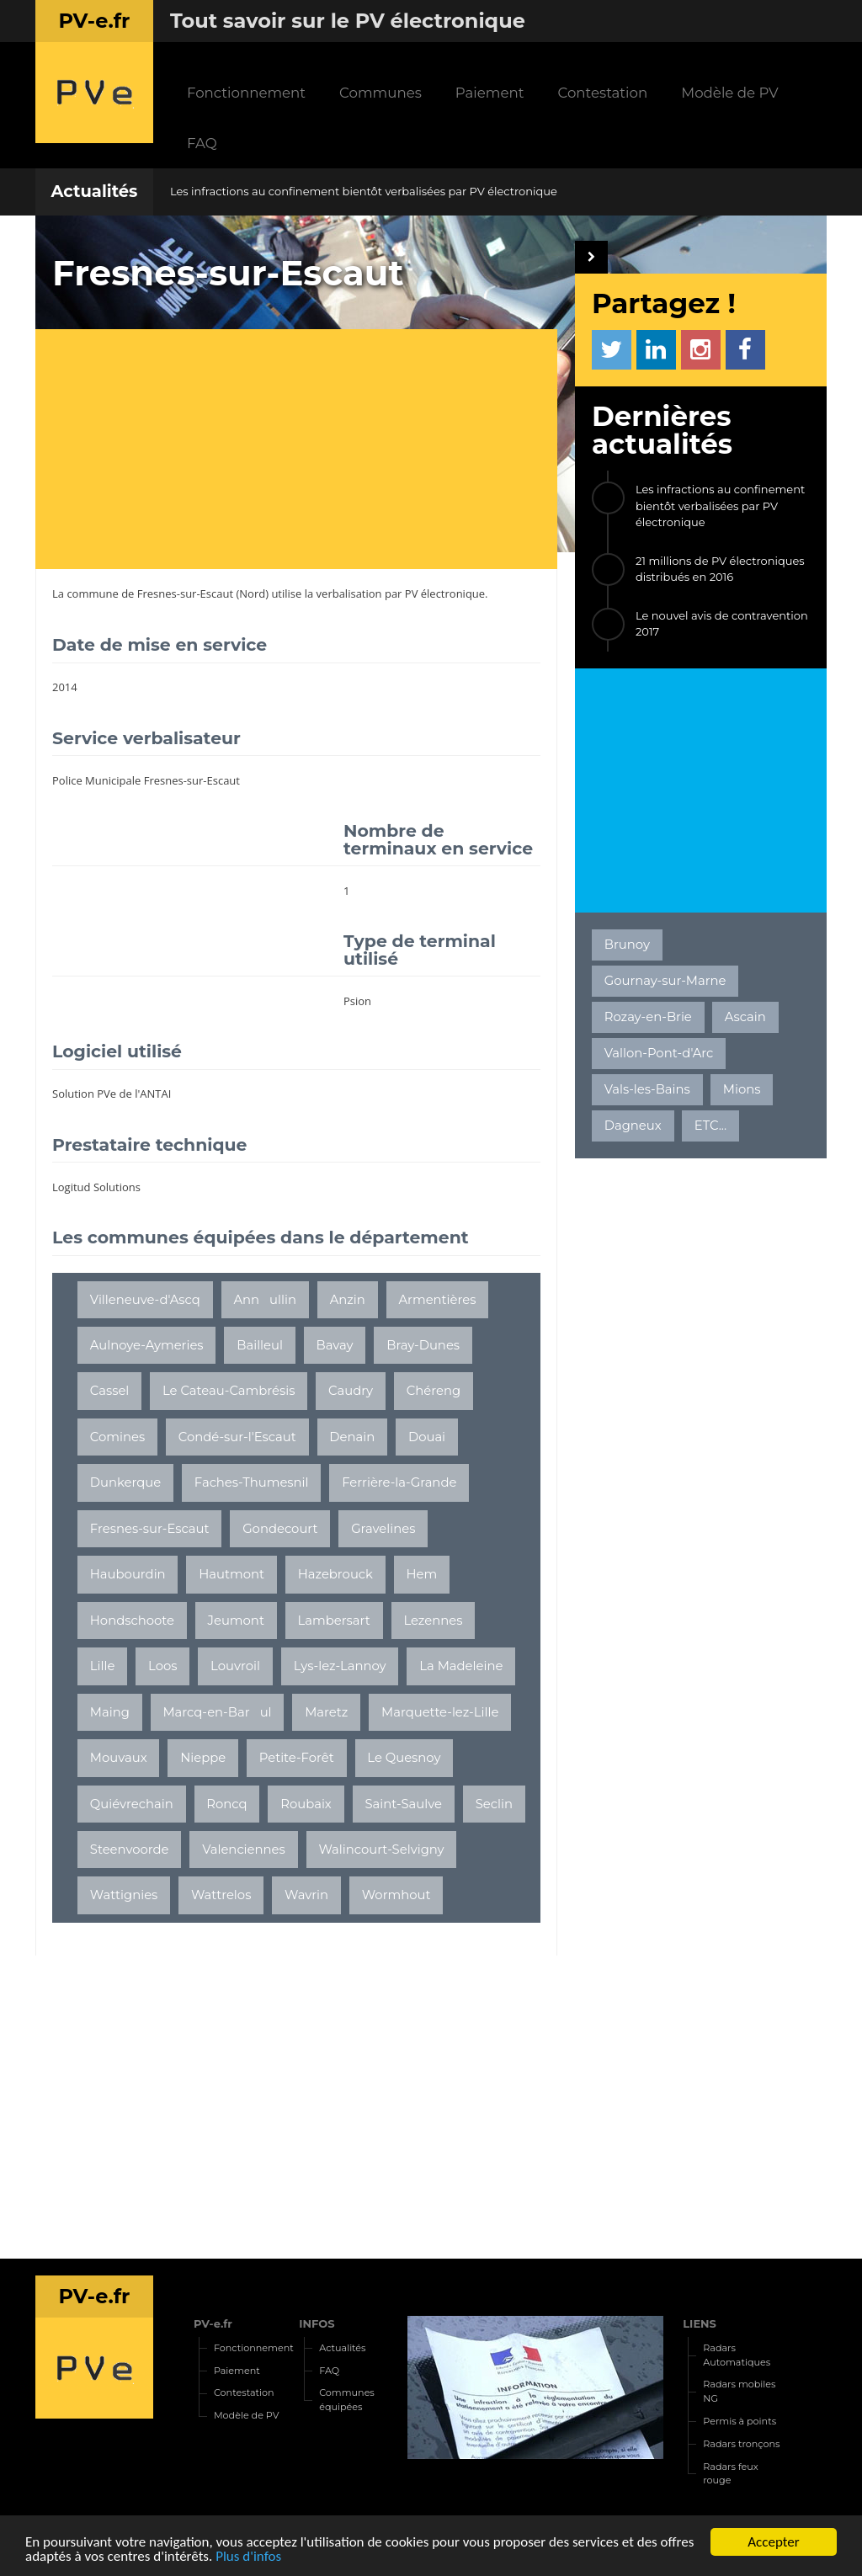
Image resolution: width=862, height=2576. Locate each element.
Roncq (226, 1804)
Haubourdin (128, 1574)
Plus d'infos (248, 2557)
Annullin (264, 1299)
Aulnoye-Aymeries (147, 1345)
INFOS (316, 2323)
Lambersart (334, 1620)
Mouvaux (118, 1757)
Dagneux (633, 1125)
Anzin (347, 1299)
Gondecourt (279, 1528)
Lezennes (432, 1620)
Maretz (326, 1712)
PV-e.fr (213, 2323)
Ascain (745, 1017)
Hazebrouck (335, 1574)
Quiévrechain (131, 1804)
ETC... (710, 1125)
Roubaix (306, 1804)
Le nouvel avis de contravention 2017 (722, 624)
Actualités (94, 191)
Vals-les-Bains (647, 1089)
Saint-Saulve (403, 1804)
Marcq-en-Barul (216, 1712)
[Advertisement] (304, 451)
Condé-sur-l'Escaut (237, 1437)
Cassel (110, 1390)
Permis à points (739, 2421)
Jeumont (236, 1620)
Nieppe (203, 1757)
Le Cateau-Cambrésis (228, 1390)
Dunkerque (125, 1482)
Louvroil (235, 1666)
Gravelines (383, 1528)
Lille (102, 1666)
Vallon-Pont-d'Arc (659, 1053)
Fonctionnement (246, 92)
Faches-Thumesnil (251, 1482)
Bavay (335, 1345)
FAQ (202, 143)
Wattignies (124, 1895)
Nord (252, 593)
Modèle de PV (729, 92)
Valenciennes (243, 1849)
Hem (422, 1574)
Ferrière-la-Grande (399, 1482)
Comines (117, 1437)
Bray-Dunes (423, 1345)
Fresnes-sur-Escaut (185, 593)
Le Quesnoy (403, 1757)
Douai (426, 1437)
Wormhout (396, 1895)
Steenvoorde (129, 1849)
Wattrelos (221, 1895)
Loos (162, 1666)
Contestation (602, 92)
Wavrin (306, 1895)
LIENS (699, 2323)
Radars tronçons (741, 2444)
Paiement (489, 92)
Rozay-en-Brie (648, 1017)
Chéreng (433, 1390)
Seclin (494, 1804)
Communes (380, 92)
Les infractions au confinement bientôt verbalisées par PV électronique (363, 191)
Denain (352, 1437)
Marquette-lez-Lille (439, 1712)
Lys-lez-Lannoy (340, 1666)
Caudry (350, 1390)
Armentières (437, 1299)
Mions (742, 1089)
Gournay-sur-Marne (665, 980)
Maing (110, 1712)
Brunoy (627, 944)
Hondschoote (132, 1620)
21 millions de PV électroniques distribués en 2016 (720, 569)
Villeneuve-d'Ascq (145, 1299)
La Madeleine (461, 1666)
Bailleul (260, 1345)
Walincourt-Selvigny (381, 1849)
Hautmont (231, 1574)
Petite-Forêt (296, 1757)
